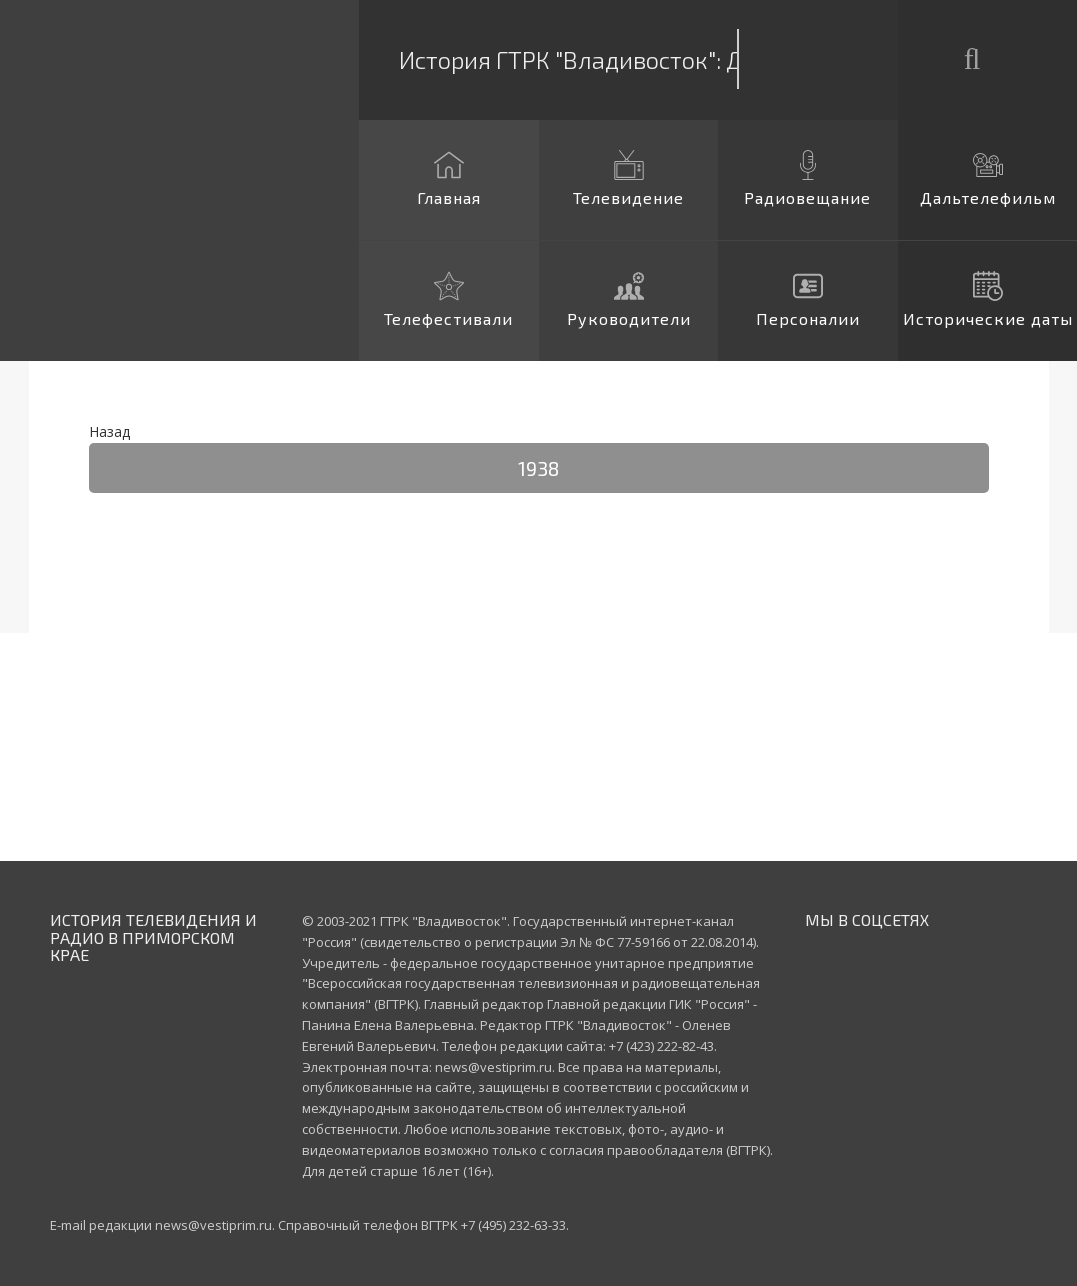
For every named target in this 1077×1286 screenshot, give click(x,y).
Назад (109, 431)
